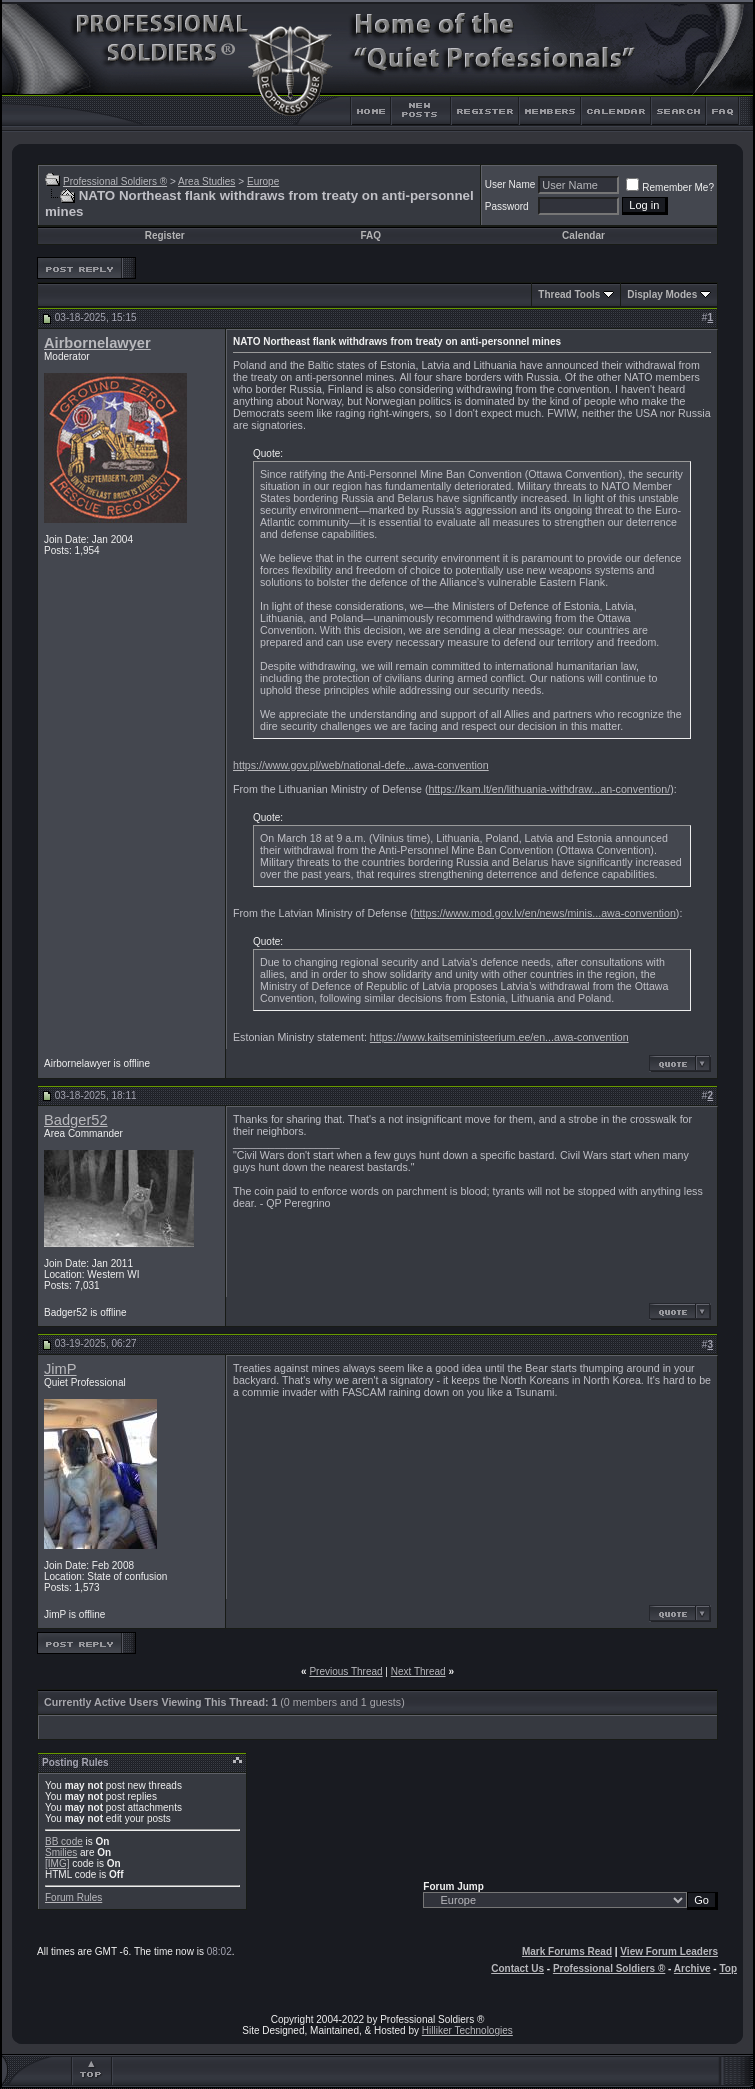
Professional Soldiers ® (115, 181)
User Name (510, 184)
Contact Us (517, 1968)
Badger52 (76, 1120)
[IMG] (57, 1863)
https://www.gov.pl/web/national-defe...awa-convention (361, 765)
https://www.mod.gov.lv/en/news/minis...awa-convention (545, 913)
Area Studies (206, 181)
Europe (263, 181)
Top (728, 1968)
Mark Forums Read (567, 1951)
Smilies (61, 1852)
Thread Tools (569, 294)
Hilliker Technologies (467, 2030)
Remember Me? (670, 187)
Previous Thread (345, 1671)
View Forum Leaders (669, 1951)
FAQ (370, 235)
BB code (64, 1841)
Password (507, 206)
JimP (60, 1369)
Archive (692, 1968)
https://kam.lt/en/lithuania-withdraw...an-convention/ (549, 789)
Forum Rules (73, 1897)
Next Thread (418, 1671)
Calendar (583, 235)
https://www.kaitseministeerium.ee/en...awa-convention (499, 1037)
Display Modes (662, 294)
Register (165, 235)
